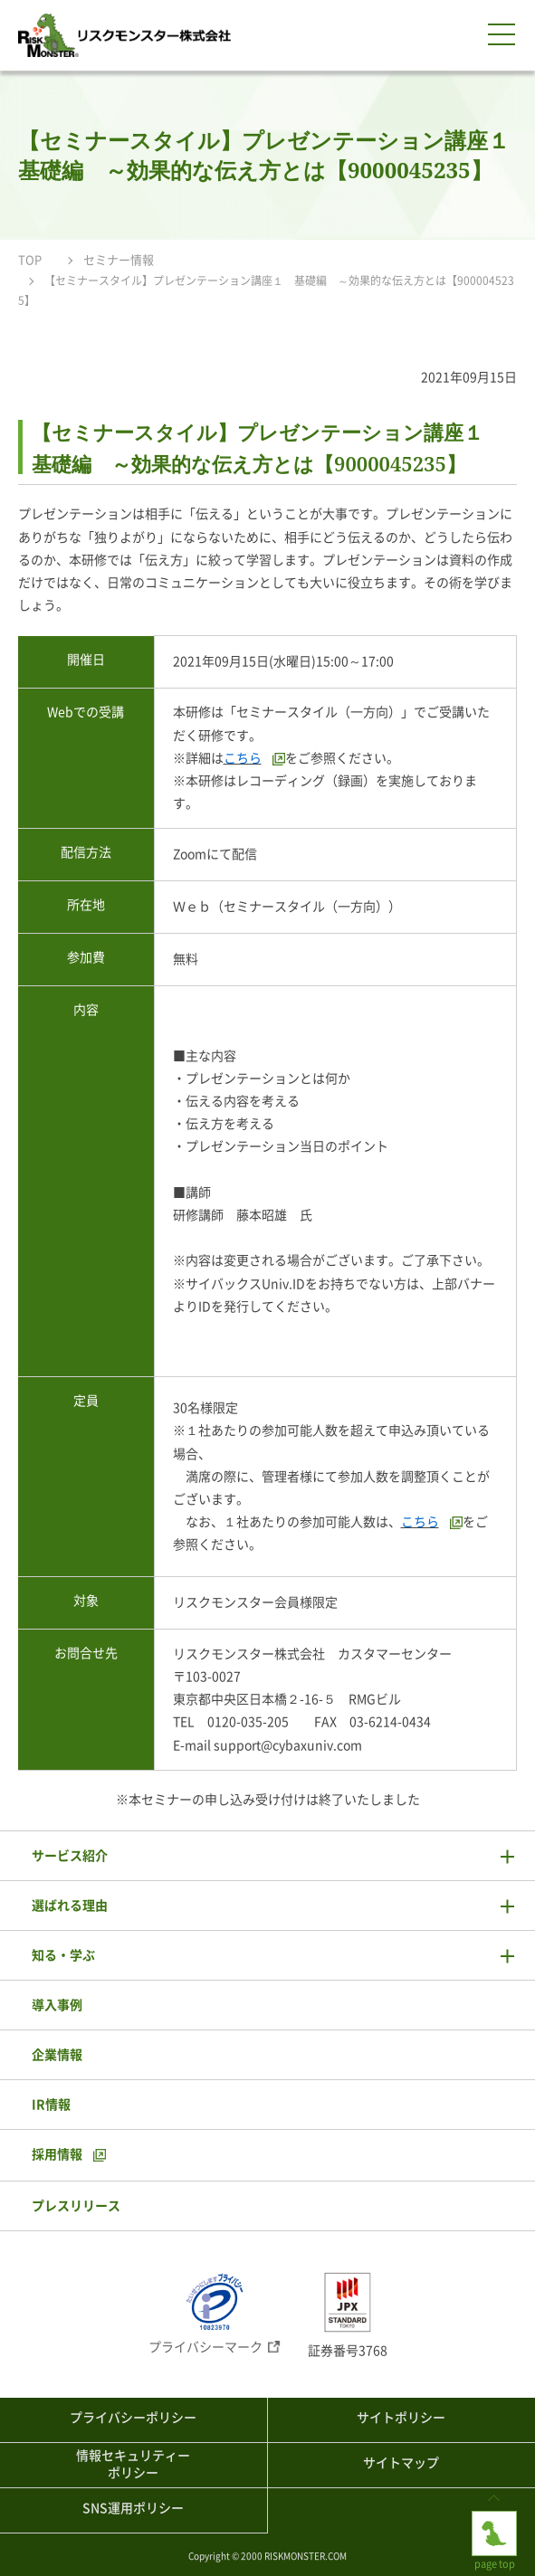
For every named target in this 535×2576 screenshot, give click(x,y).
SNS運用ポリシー (133, 2508)
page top (494, 2525)
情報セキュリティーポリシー (133, 2464)
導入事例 (57, 2005)
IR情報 (51, 2104)
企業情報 (57, 2054)
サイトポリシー (401, 2417)
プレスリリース (76, 2206)
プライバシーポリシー (133, 2417)
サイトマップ (401, 2463)
